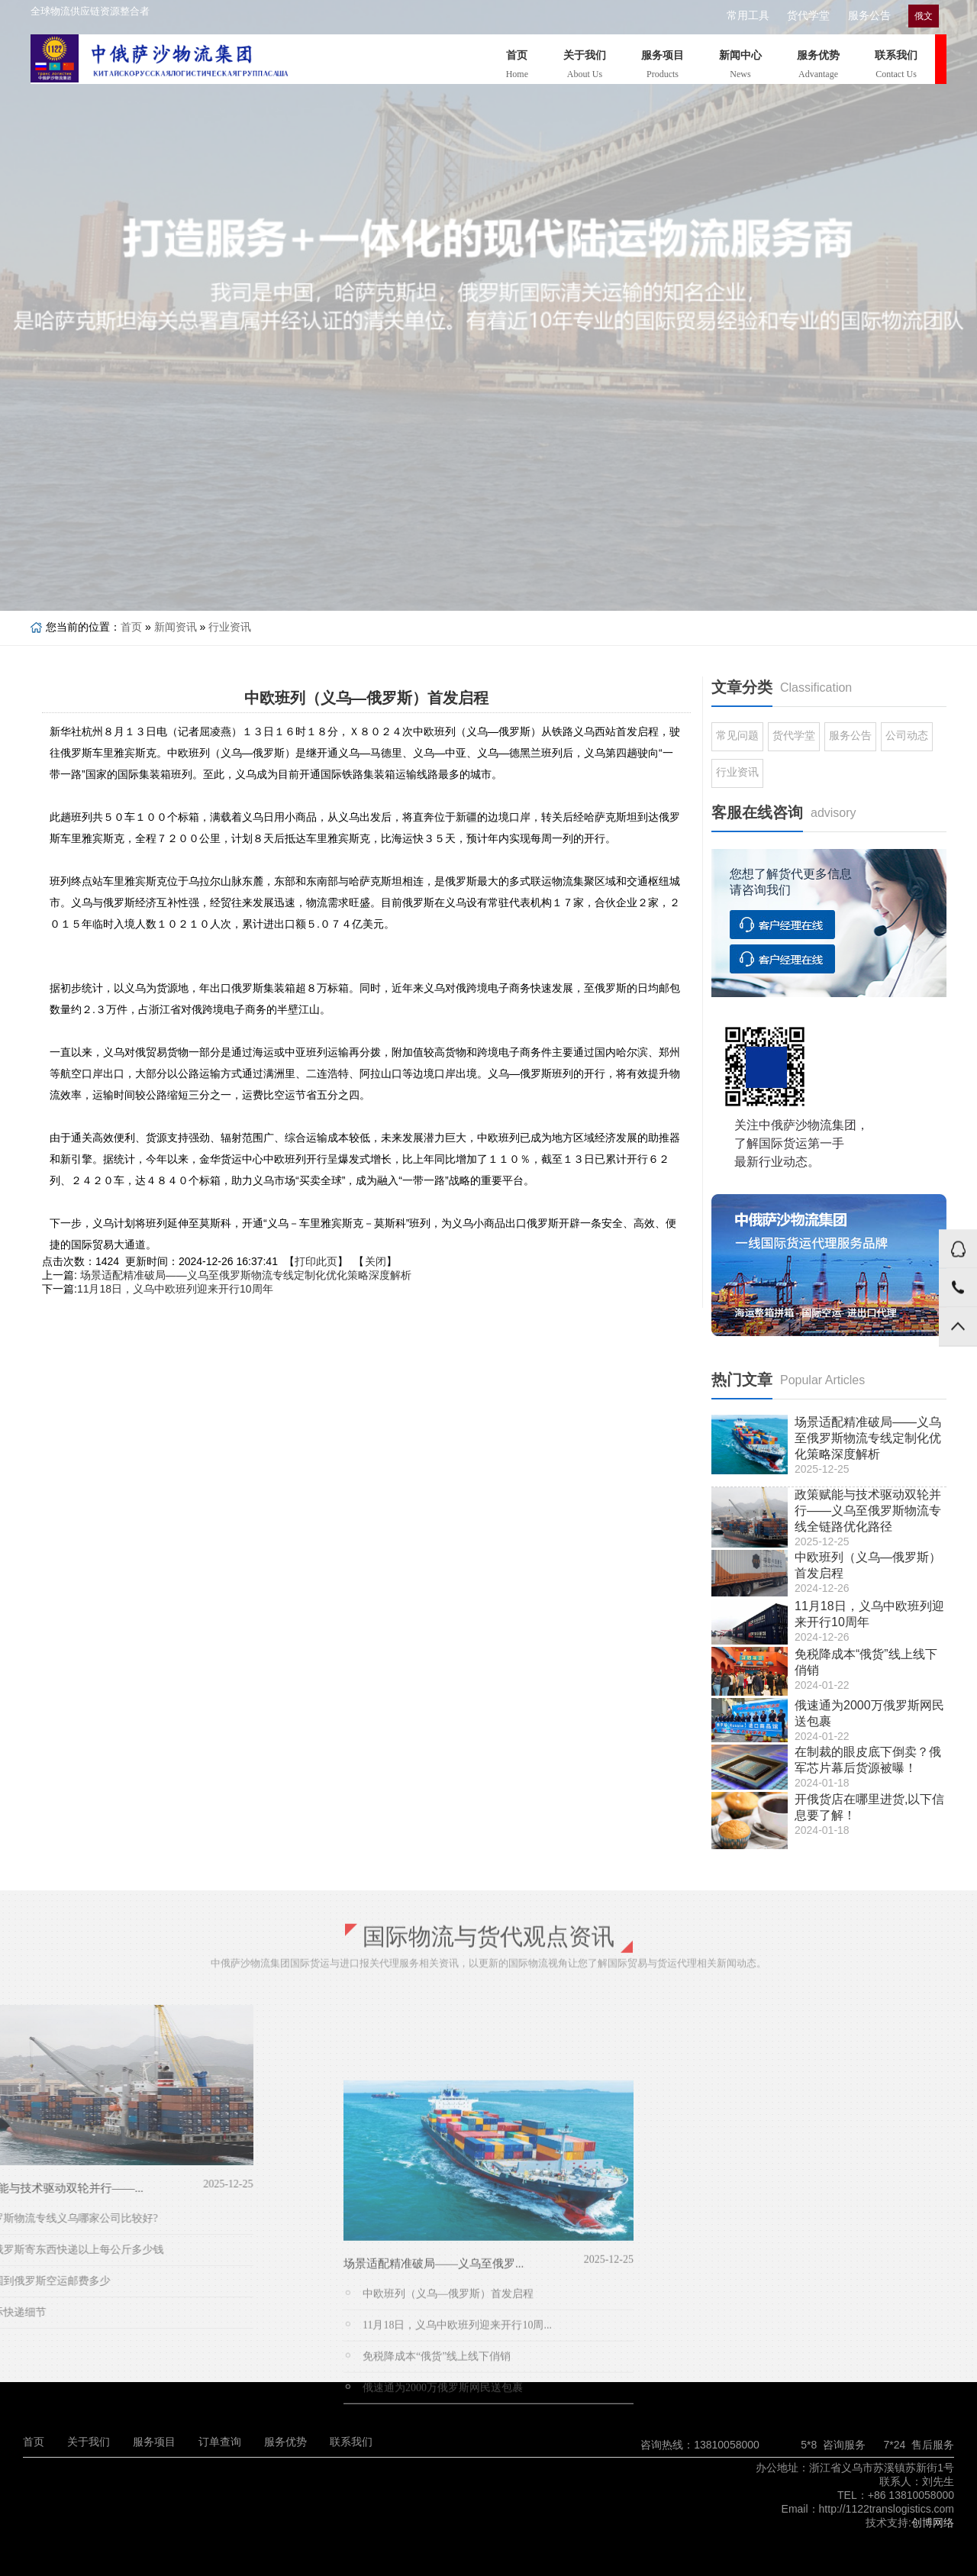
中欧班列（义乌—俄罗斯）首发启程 (448, 2459)
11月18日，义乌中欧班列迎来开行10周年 (175, 1289)
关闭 (375, 1261)
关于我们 (584, 67)
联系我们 (896, 67)
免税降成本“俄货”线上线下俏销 (437, 2521)
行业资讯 (229, 627)
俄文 (912, 16)
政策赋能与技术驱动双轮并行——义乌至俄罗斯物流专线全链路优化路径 (868, 1510)
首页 (517, 67)
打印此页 (316, 1261)
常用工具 (740, 15)
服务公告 (858, 15)
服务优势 (818, 67)
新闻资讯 (175, 627)
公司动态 (906, 735)
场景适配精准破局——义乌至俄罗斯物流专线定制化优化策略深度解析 (245, 1275)
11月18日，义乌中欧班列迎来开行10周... (457, 2490)
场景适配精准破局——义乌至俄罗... (433, 2429)
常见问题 (737, 735)
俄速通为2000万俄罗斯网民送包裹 (443, 2552)
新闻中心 (740, 67)
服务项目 (662, 67)
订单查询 (219, 2442)
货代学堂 (799, 15)
